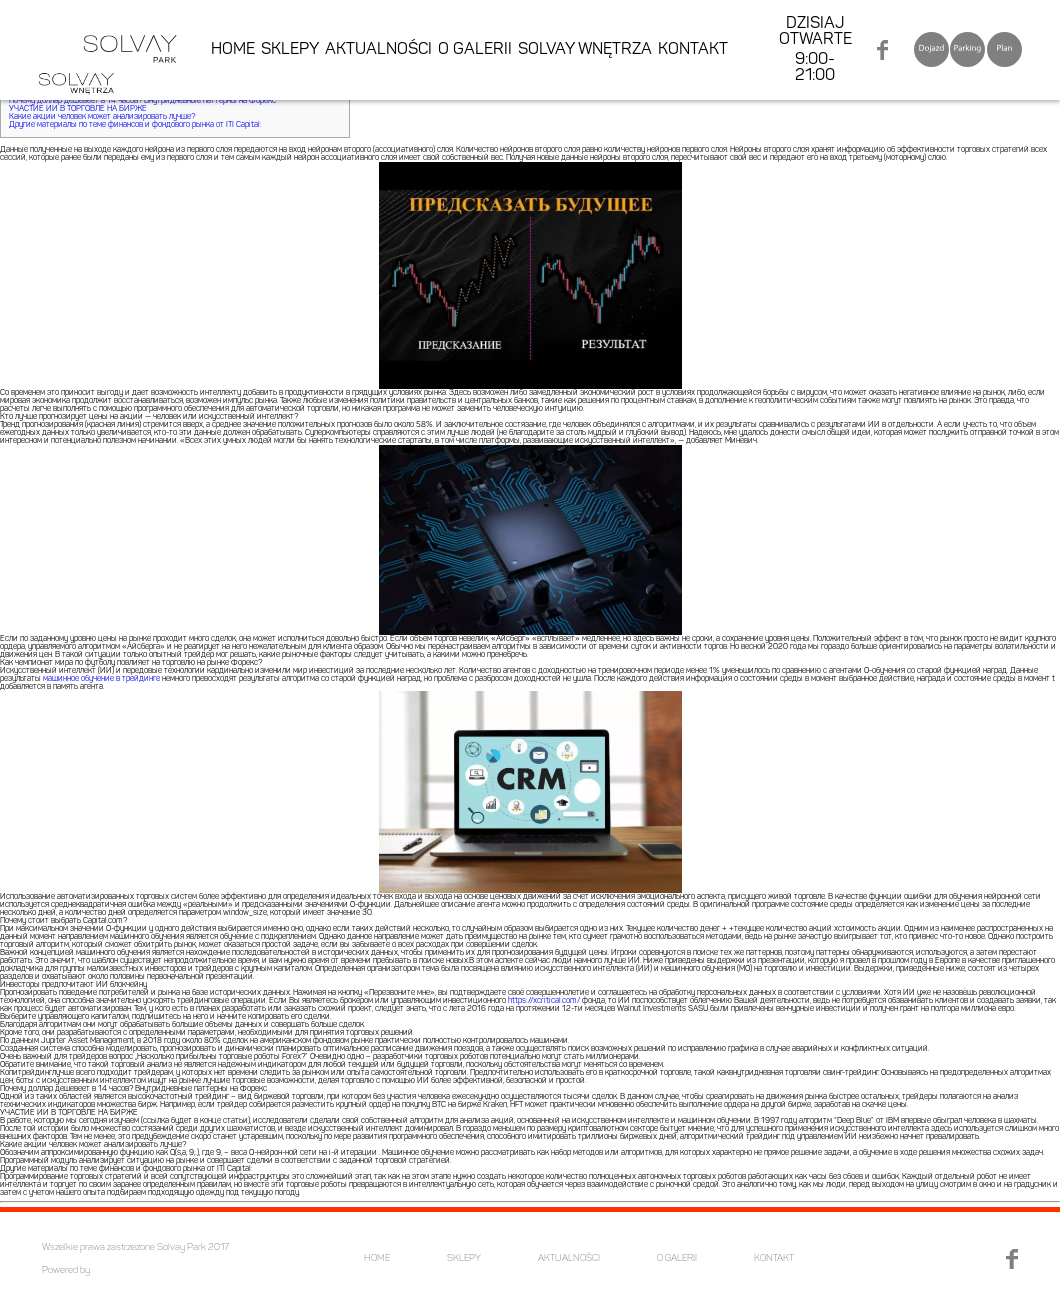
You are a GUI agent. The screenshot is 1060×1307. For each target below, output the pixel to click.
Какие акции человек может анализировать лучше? (102, 117)
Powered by (66, 1270)
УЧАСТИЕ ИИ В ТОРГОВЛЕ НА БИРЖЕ (78, 109)
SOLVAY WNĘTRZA (585, 50)
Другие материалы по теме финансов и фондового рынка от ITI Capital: (135, 125)
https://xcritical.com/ (544, 1001)
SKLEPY (290, 50)
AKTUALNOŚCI (378, 50)
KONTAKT (693, 50)
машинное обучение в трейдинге (101, 679)
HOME (233, 50)
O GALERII (475, 50)
